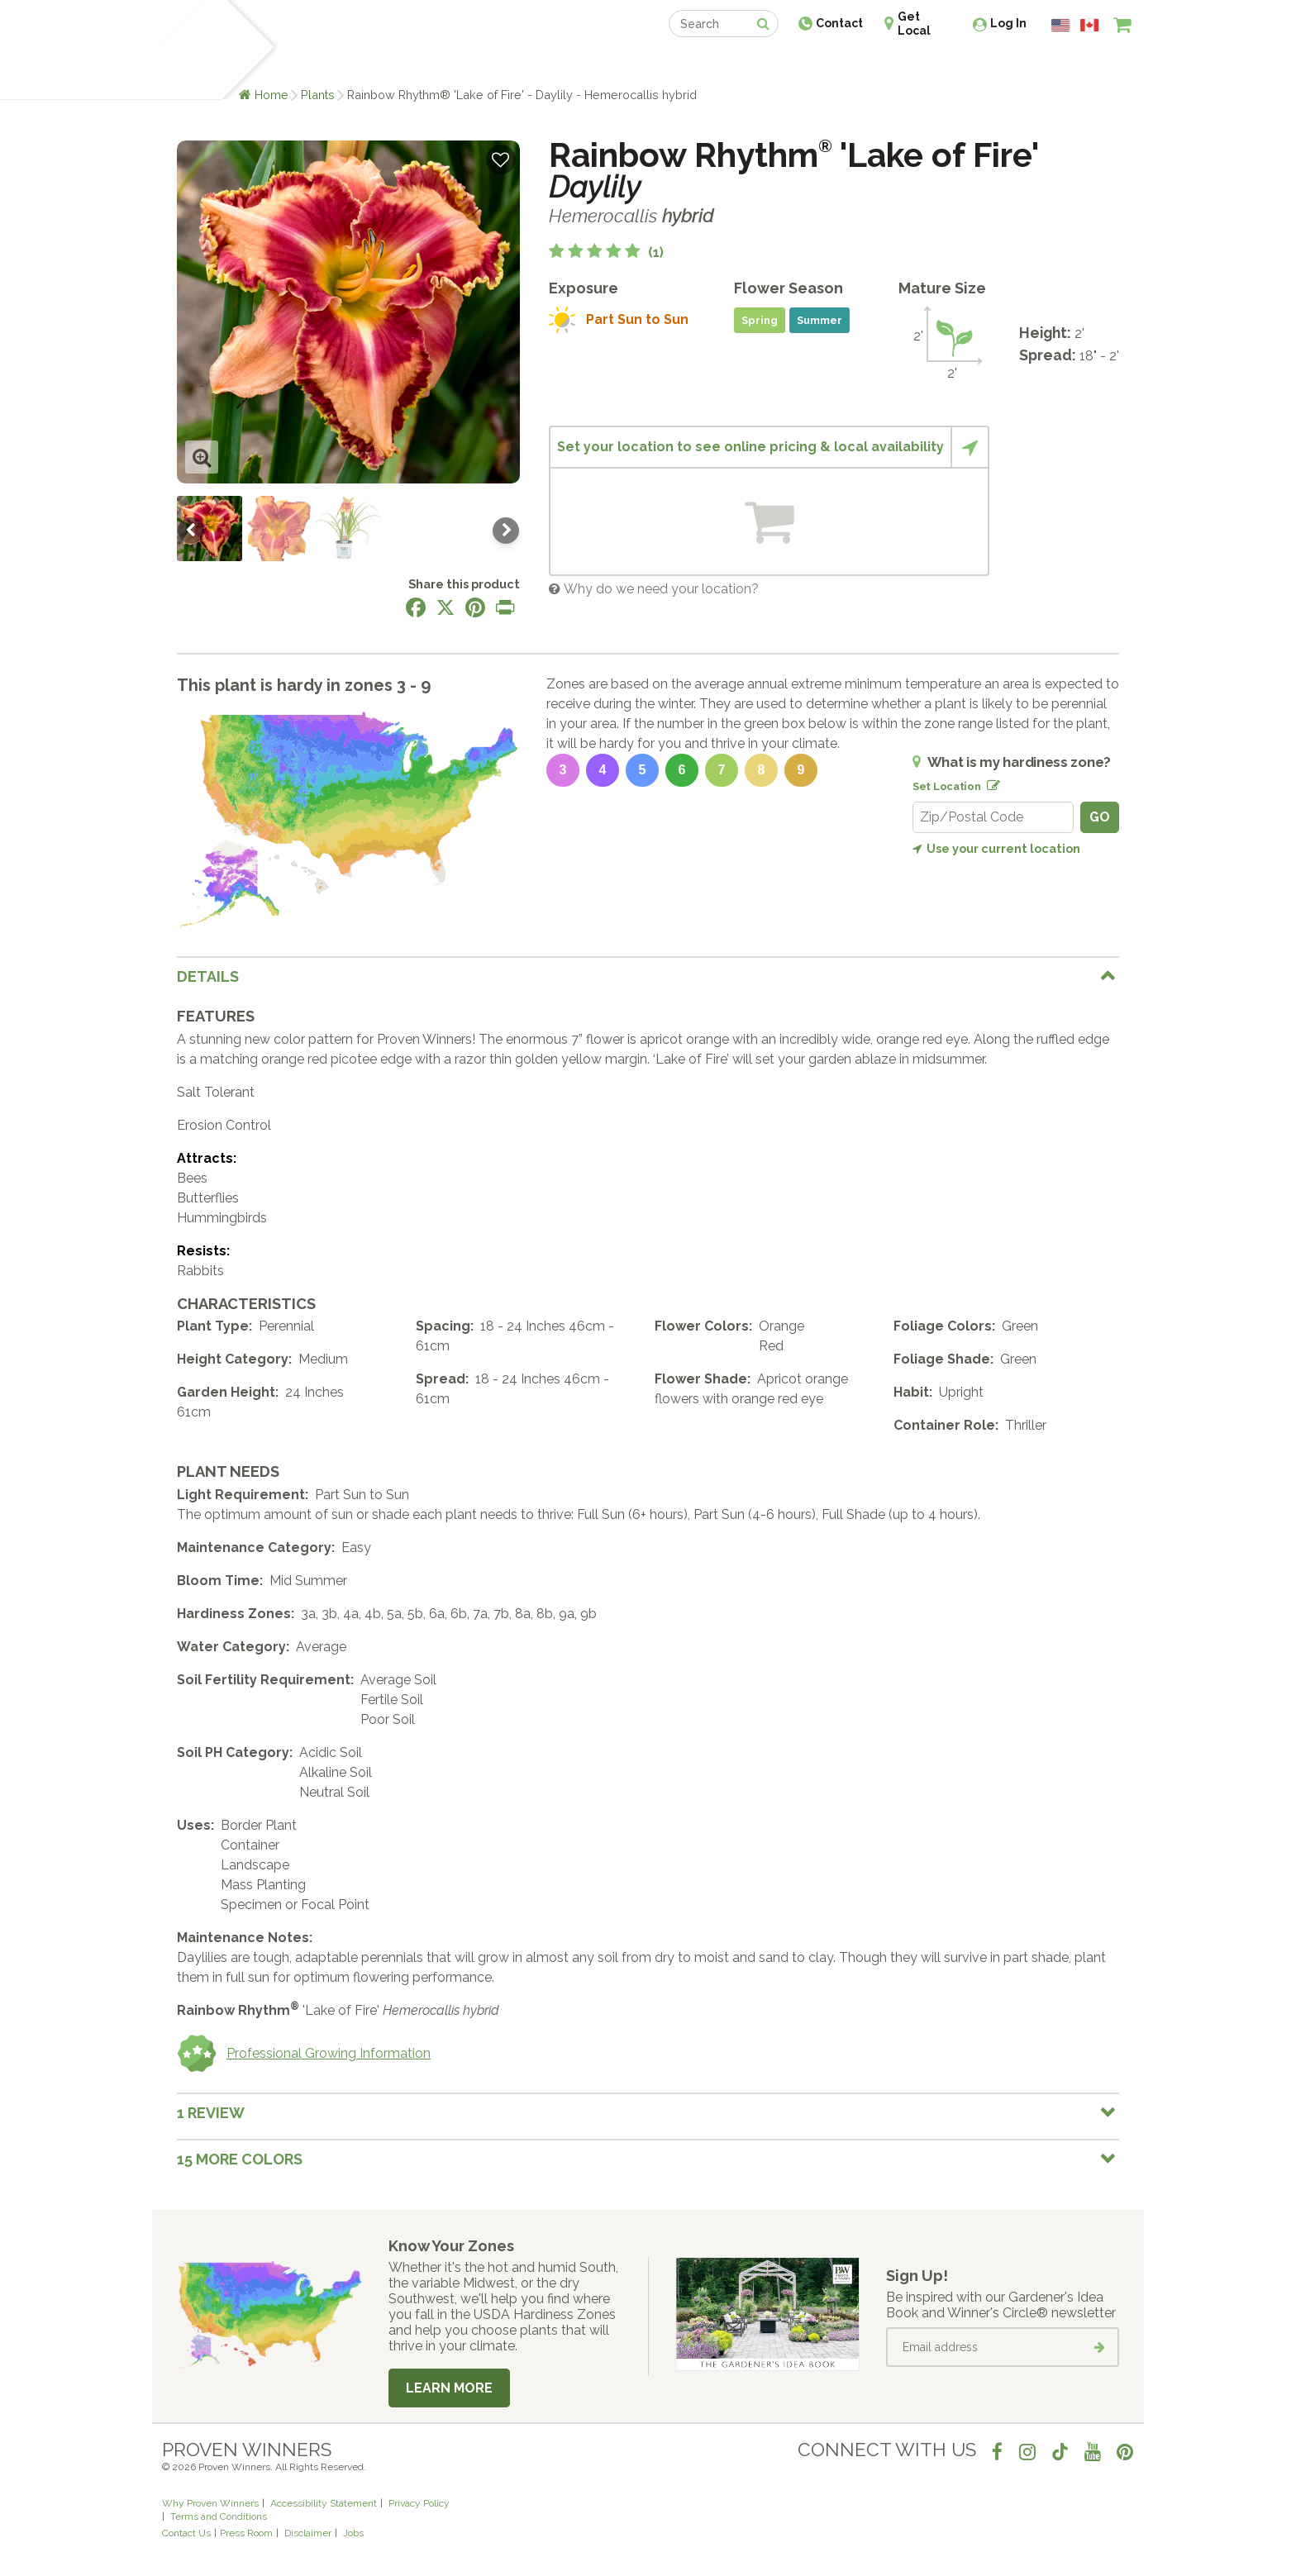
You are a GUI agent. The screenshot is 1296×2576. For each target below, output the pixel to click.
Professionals (772, 64)
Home (271, 95)
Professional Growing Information (304, 2054)
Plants (318, 95)
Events (690, 64)
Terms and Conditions (218, 2516)
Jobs (353, 2533)
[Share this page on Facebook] (416, 607)
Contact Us (186, 2533)
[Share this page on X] (445, 607)
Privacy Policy (419, 2503)
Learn (361, 64)
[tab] (648, 976)
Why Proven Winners (210, 2503)
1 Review (211, 2112)
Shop (636, 64)
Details (208, 976)
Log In (1008, 23)
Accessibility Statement (323, 2503)
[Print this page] (505, 607)
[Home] (181, 49)
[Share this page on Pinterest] (475, 607)
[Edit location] (990, 782)
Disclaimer (307, 2533)
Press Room (246, 2533)
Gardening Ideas (446, 64)
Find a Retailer (558, 64)
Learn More (449, 2388)
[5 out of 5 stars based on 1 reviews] (606, 252)
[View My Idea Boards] (1092, 66)
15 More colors (240, 2159)
